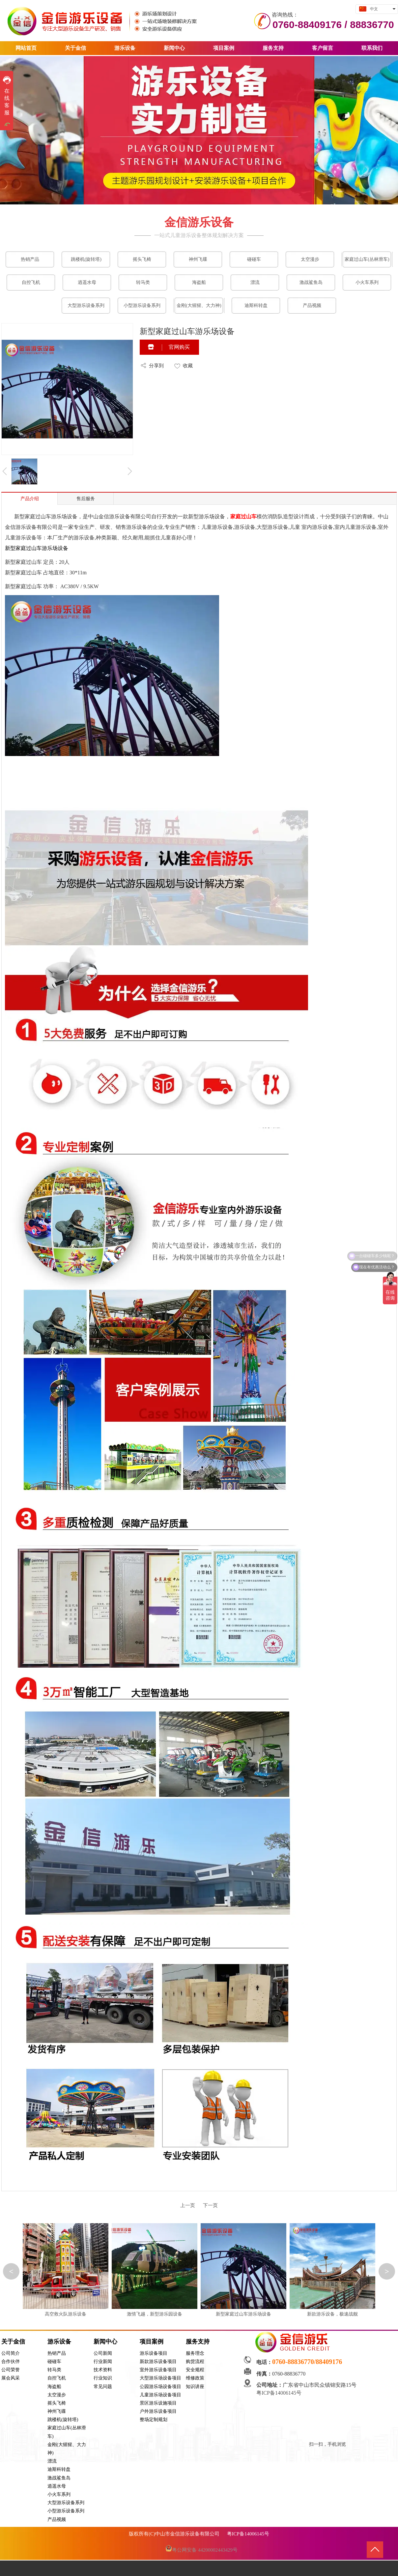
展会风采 (10, 2378)
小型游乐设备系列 (65, 2510)
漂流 (52, 2461)
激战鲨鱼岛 (59, 2477)
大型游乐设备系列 (65, 2502)
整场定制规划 (153, 2419)
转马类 (54, 2369)
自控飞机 (56, 2378)
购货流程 (195, 2361)
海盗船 (54, 2386)
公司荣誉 (10, 2369)
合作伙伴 (10, 2361)
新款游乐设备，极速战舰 (332, 2314)
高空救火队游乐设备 (65, 2314)
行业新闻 (103, 2361)
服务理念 (195, 2353)
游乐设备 (59, 2341)
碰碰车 (54, 2361)
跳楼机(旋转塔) (62, 2419)
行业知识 (103, 2378)
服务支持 (198, 2341)
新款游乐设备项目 (158, 2361)
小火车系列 (59, 2494)
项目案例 (151, 2341)
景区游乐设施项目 (158, 2403)
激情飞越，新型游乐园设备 (154, 2314)
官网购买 (179, 347)
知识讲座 (195, 2386)
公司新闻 (103, 2353)
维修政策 (195, 2378)
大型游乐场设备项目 (160, 2378)
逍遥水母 (56, 2486)
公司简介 (10, 2353)
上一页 (187, 2205)
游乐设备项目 (153, 2353)
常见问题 (103, 2386)
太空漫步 (56, 2394)
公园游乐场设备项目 (160, 2386)
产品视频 (56, 2519)
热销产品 (56, 2353)
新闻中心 (105, 2341)
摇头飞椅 (56, 2403)
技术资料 (103, 2369)
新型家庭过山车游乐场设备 (243, 2314)
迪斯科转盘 (59, 2469)
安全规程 (195, 2369)
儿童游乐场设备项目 (160, 2394)
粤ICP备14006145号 (279, 2393)
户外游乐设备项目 (158, 2411)
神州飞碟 (56, 2411)
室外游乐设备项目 (158, 2369)
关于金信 (13, 2341)
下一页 (210, 2205)
